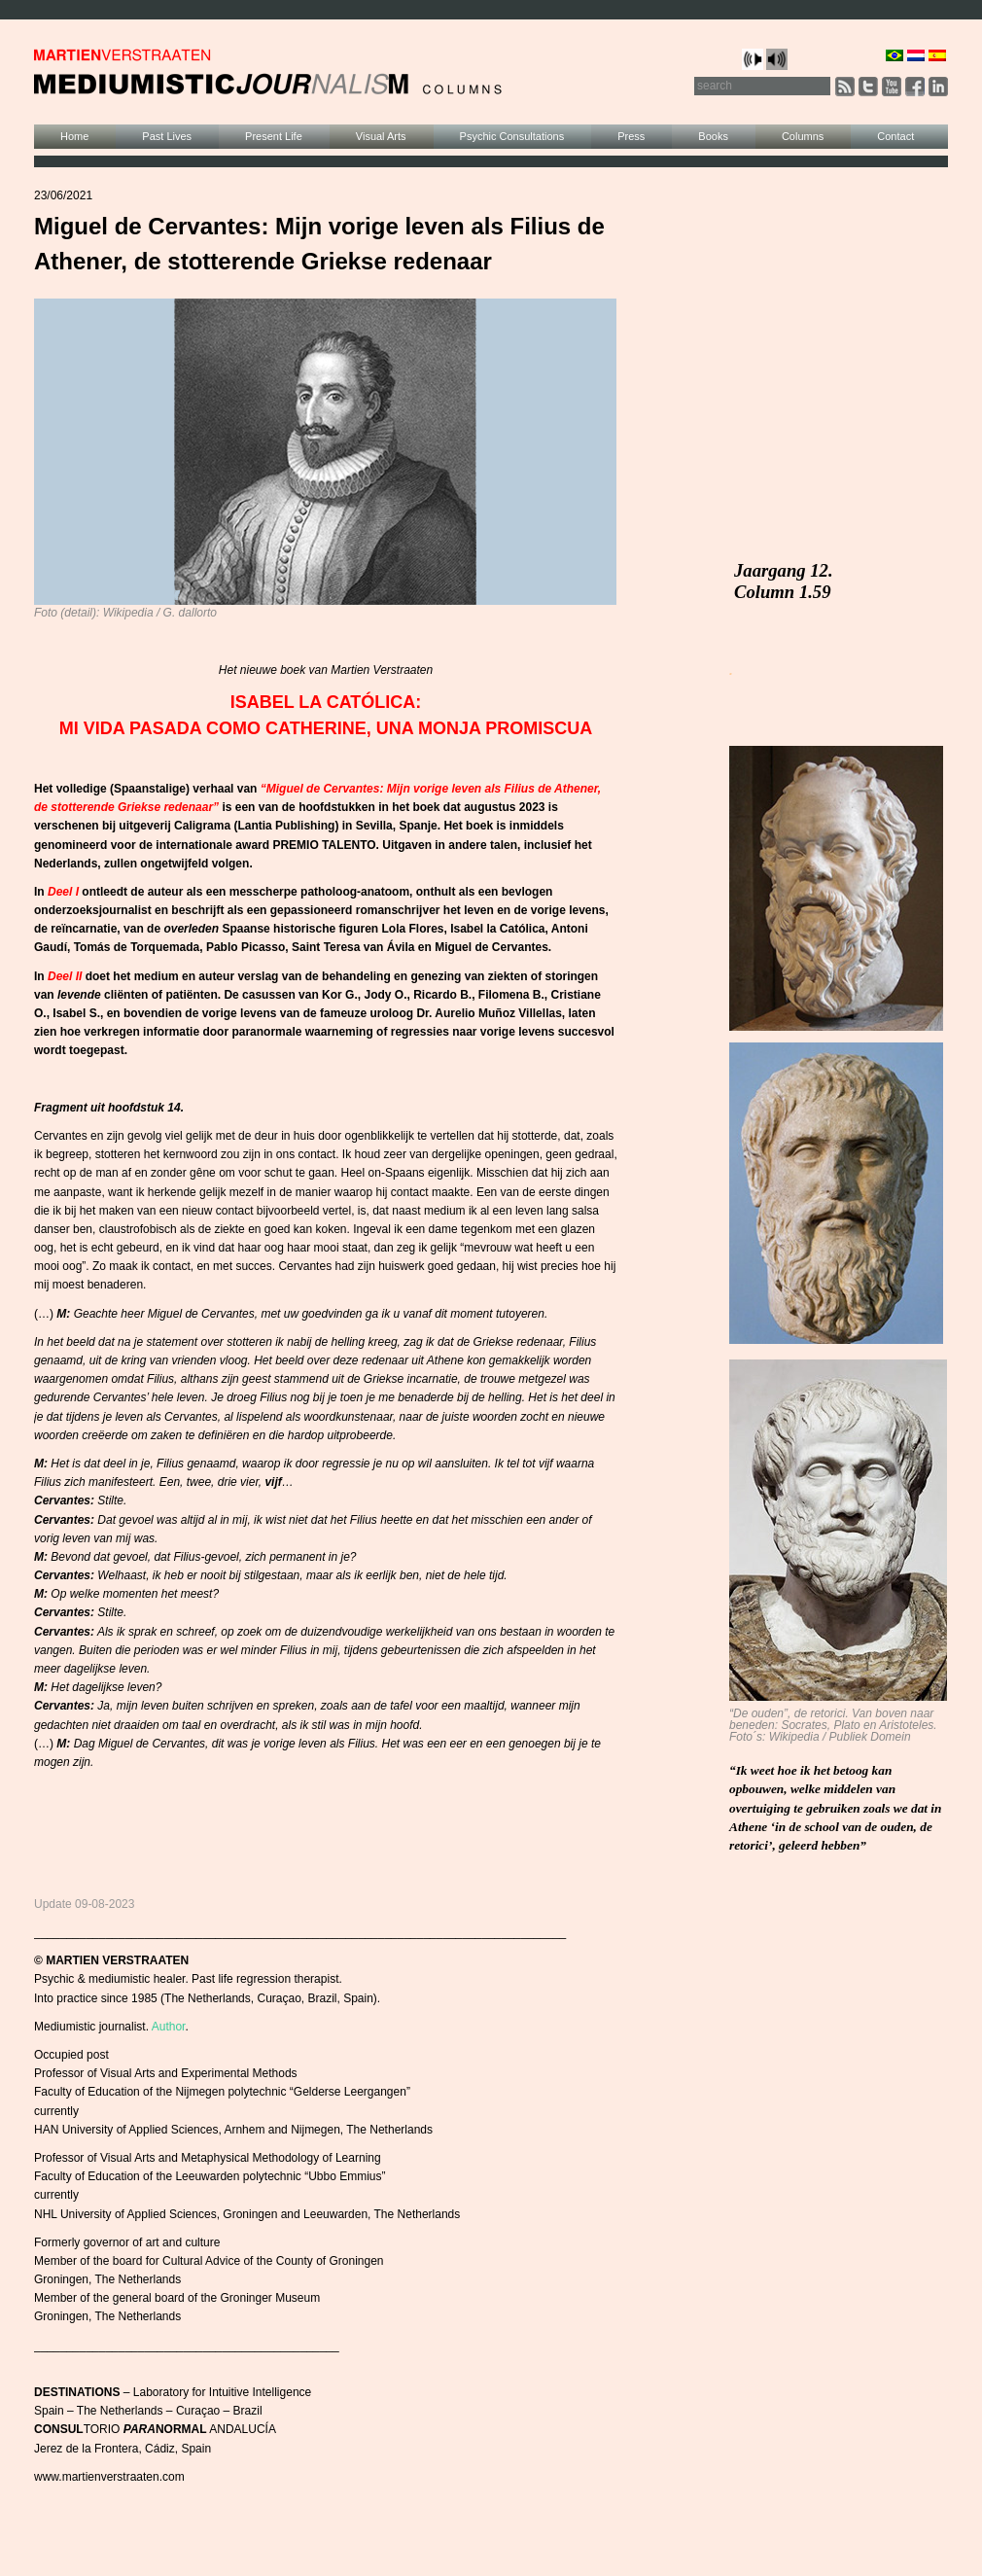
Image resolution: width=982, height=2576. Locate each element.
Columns (803, 136)
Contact (895, 136)
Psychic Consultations (512, 136)
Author (169, 2026)
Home (74, 136)
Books (713, 136)
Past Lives (167, 136)
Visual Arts (381, 136)
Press (631, 136)
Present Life (273, 136)
